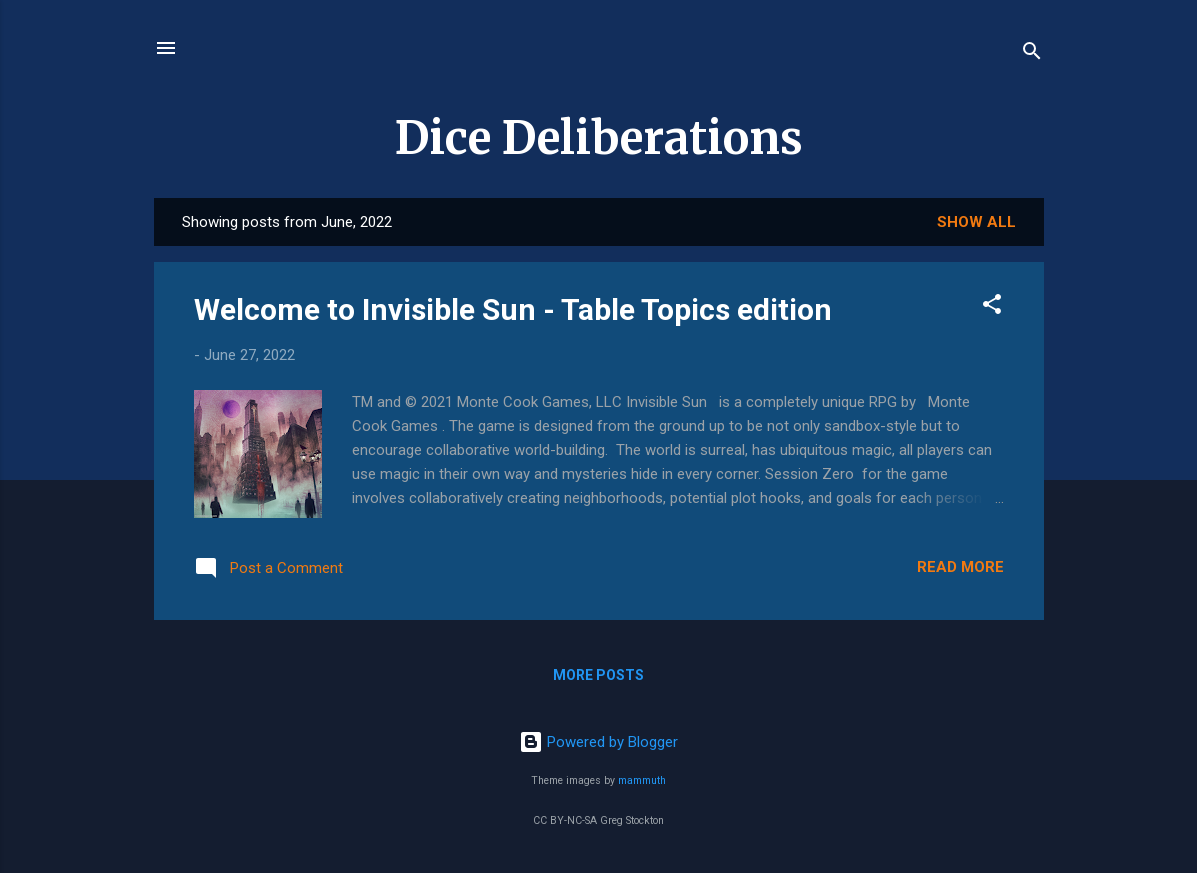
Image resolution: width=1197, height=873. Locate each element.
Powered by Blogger (598, 742)
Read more (960, 567)
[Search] (1032, 54)
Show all (976, 222)
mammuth (642, 780)
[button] (992, 307)
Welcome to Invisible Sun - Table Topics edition (513, 309)
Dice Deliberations (599, 138)
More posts (598, 675)
